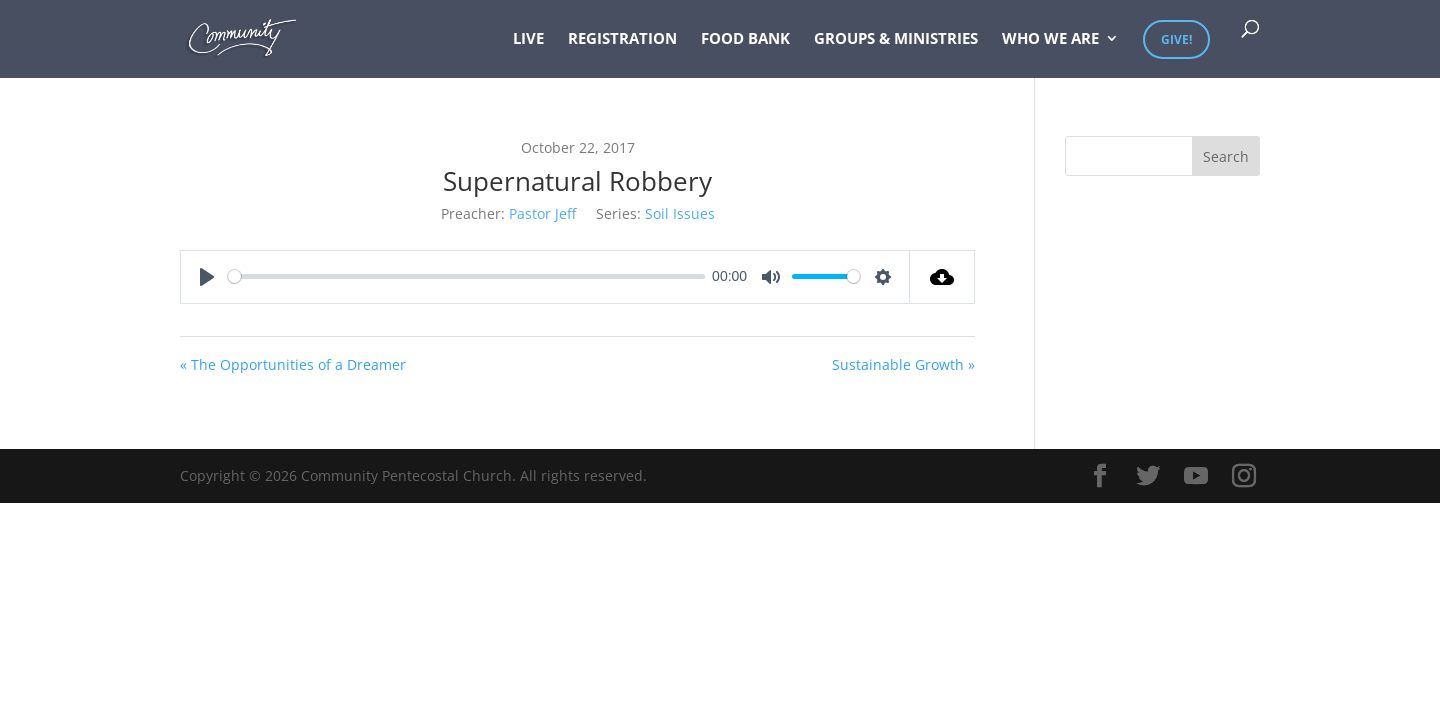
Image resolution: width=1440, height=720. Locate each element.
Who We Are (1050, 39)
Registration (622, 39)
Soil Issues (680, 213)
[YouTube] (1196, 476)
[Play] (207, 277)
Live (528, 39)
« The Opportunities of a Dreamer (293, 364)
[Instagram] (1244, 476)
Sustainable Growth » (903, 364)
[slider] (466, 276)
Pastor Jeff (542, 213)
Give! (1176, 39)
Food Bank (745, 39)
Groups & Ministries (896, 39)
